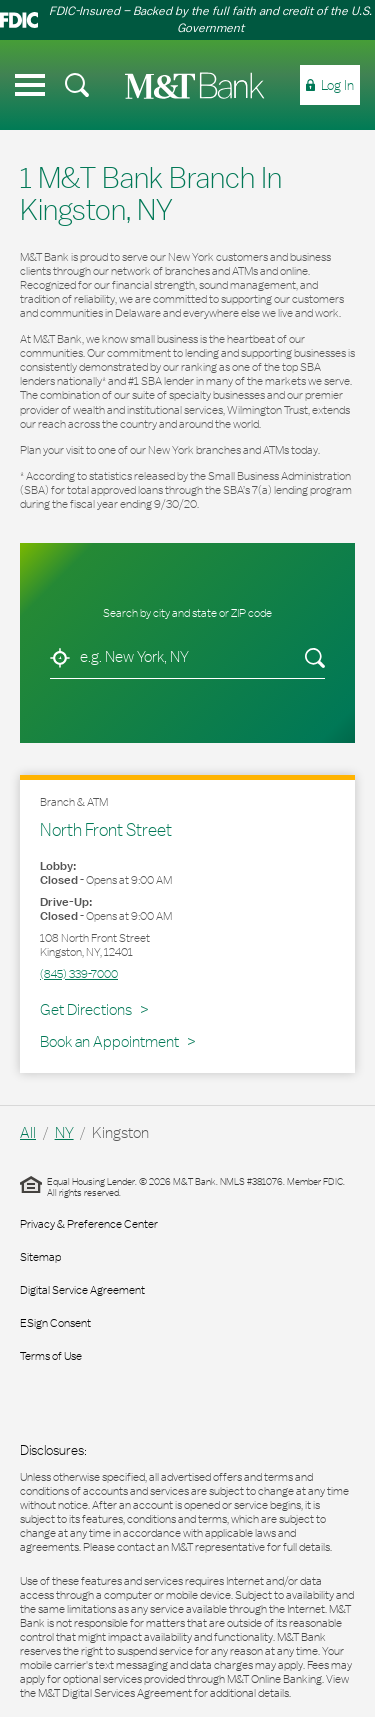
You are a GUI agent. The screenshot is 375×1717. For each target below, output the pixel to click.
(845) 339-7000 (79, 974)
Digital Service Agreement (82, 1290)
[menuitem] (77, 85)
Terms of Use (51, 1356)
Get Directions (94, 1009)
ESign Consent (55, 1323)
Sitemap (40, 1257)
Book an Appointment (109, 1041)
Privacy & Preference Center (89, 1224)
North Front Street (106, 829)
